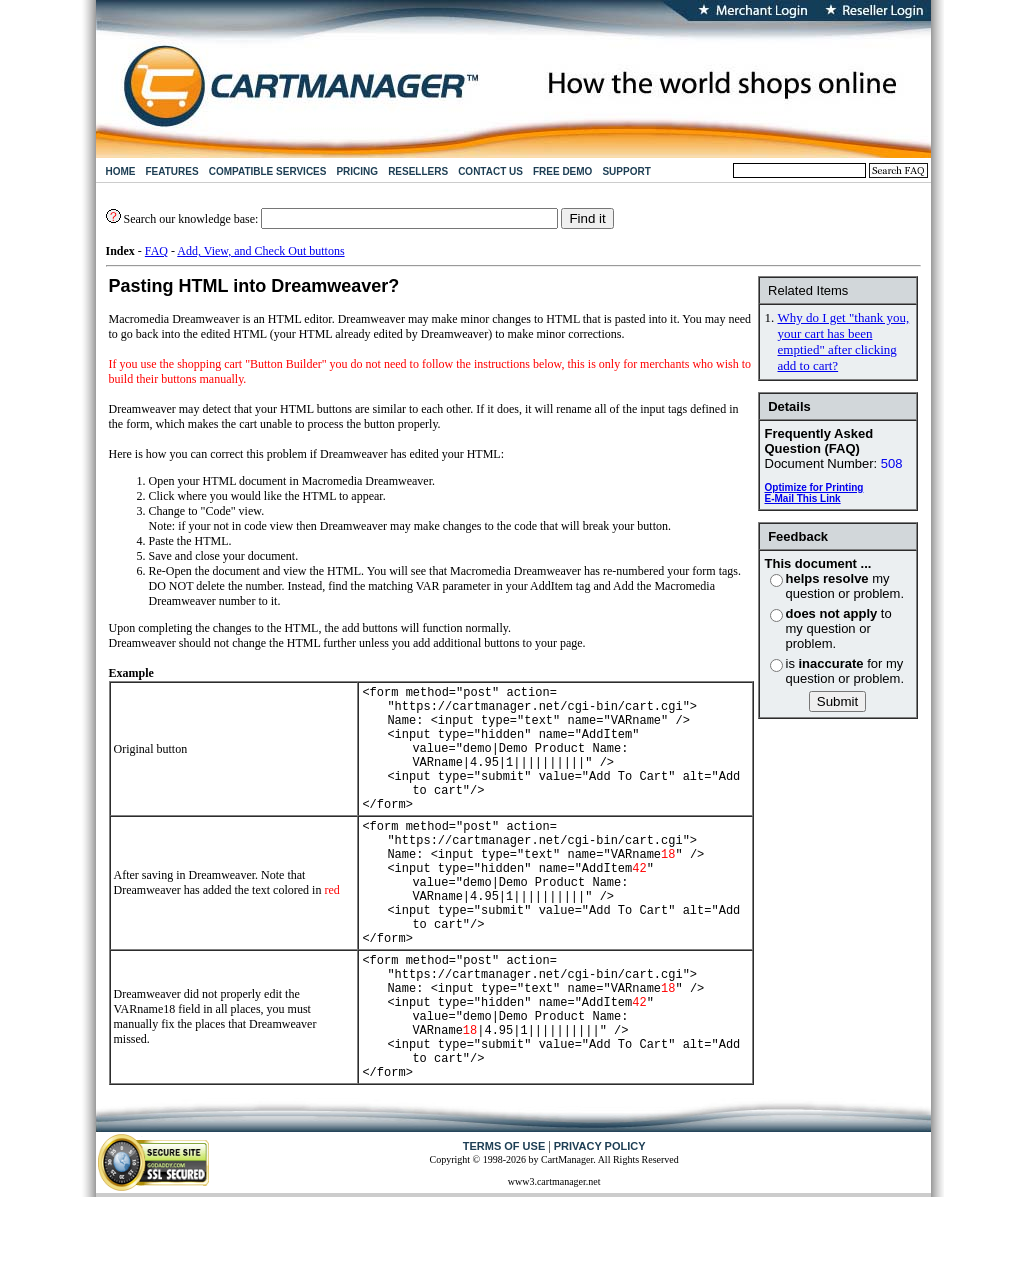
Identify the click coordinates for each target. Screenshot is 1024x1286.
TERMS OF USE (504, 1227)
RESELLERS (418, 171)
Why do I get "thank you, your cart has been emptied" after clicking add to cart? (844, 341)
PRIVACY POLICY (600, 1227)
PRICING (357, 171)
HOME (121, 171)
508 (892, 463)
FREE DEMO (562, 171)
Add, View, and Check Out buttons (260, 251)
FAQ (156, 251)
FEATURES (172, 171)
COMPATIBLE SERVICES (268, 171)
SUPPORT (626, 171)
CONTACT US (490, 171)
